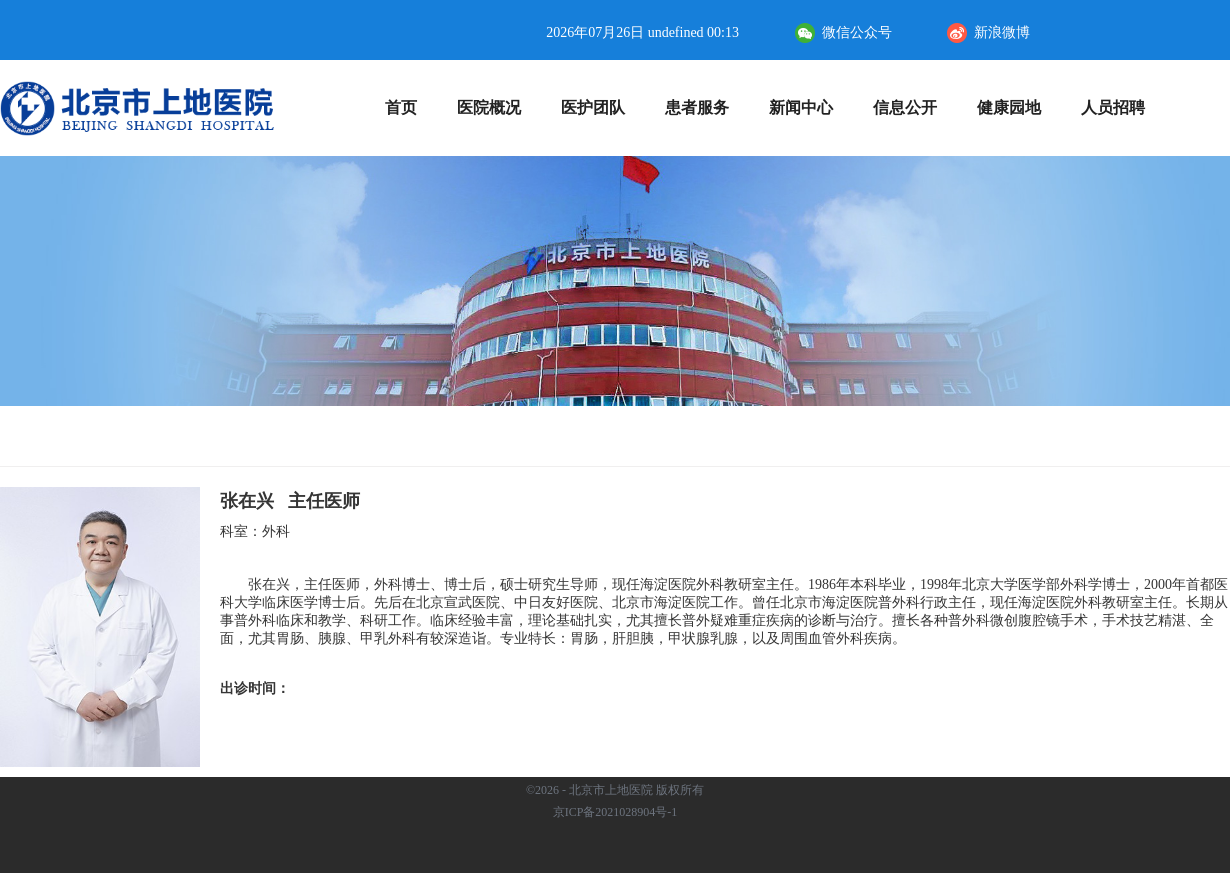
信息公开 (913, 108)
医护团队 (601, 108)
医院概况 (497, 108)
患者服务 (705, 108)
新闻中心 (809, 108)
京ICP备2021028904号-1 (615, 812)
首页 (401, 107)
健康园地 (1017, 108)
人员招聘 (1113, 107)
